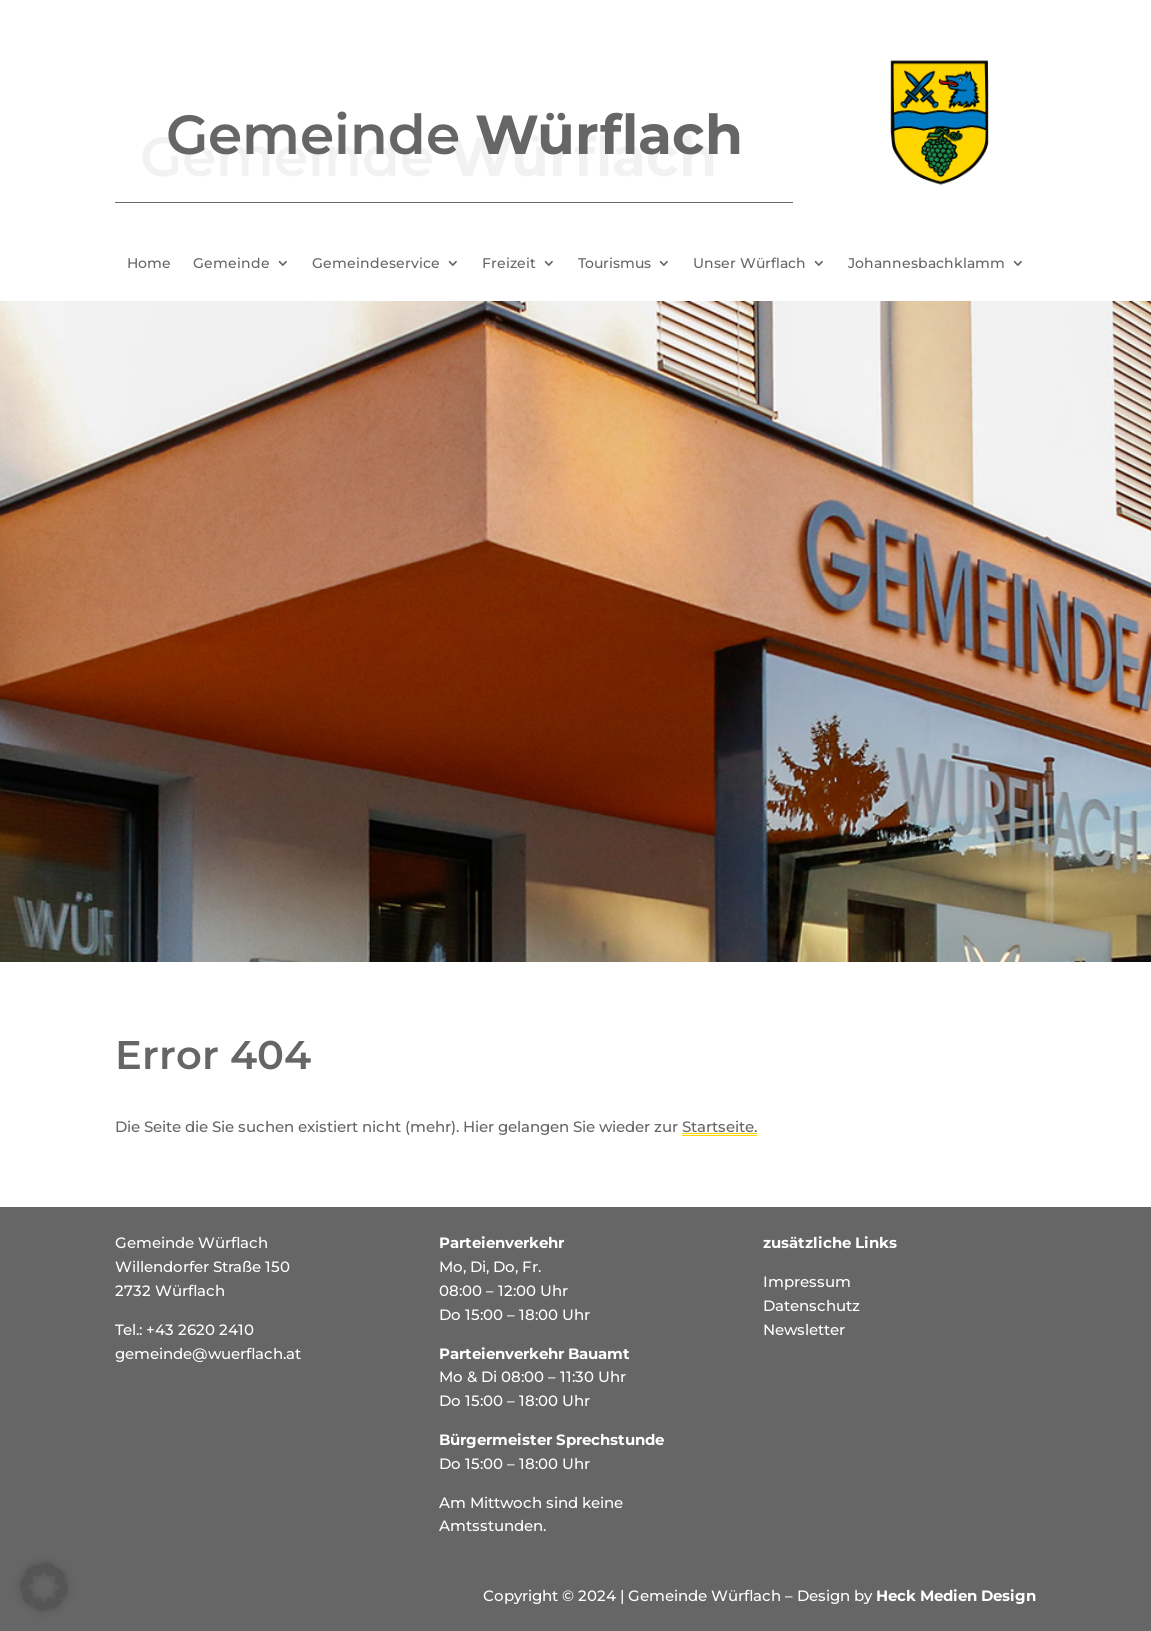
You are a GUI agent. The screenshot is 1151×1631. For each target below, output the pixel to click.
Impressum (807, 1281)
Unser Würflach (749, 264)
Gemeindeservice (376, 264)
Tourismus (614, 264)
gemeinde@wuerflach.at (208, 1353)
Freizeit (509, 264)
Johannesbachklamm (926, 264)
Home (149, 264)
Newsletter (804, 1329)
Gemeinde (231, 264)
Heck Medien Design (956, 1595)
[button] (44, 1587)
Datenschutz (811, 1305)
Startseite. (719, 1126)
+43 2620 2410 (200, 1329)
